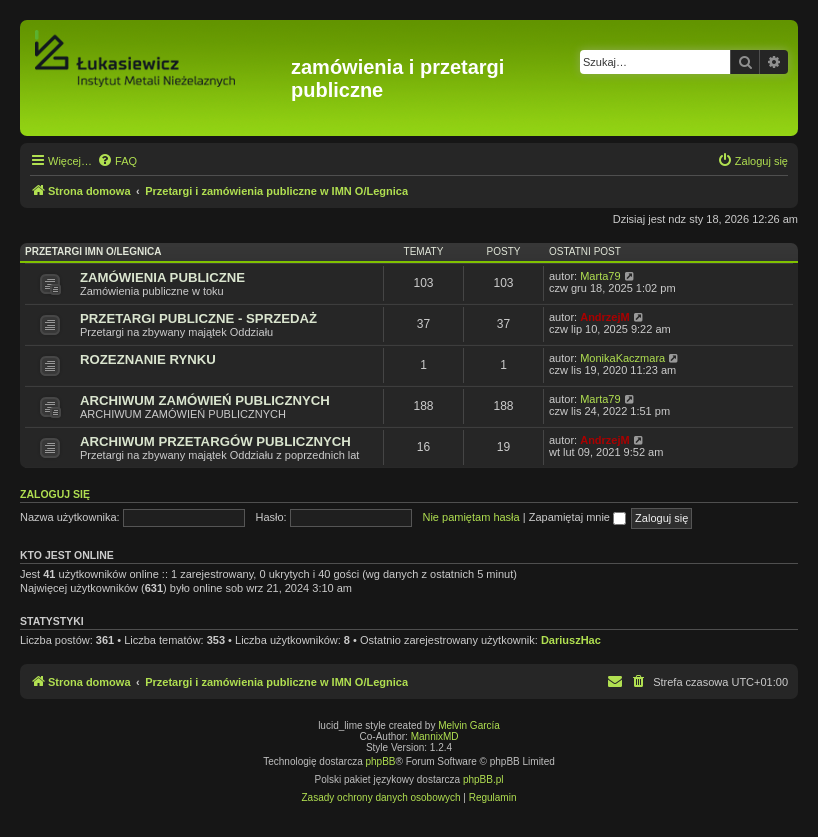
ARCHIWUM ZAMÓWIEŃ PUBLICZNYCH (205, 400)
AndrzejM (605, 317)
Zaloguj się (55, 494)
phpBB (381, 761)
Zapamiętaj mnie (577, 517)
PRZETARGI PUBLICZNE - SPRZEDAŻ (198, 318)
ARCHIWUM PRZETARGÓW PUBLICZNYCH (215, 441)
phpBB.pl (483, 779)
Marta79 (600, 276)
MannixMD (435, 736)
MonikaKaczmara (622, 358)
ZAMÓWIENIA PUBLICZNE (162, 277)
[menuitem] (117, 161)
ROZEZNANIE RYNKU (148, 359)
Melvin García (469, 725)
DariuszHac (571, 640)
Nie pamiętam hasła (470, 517)
